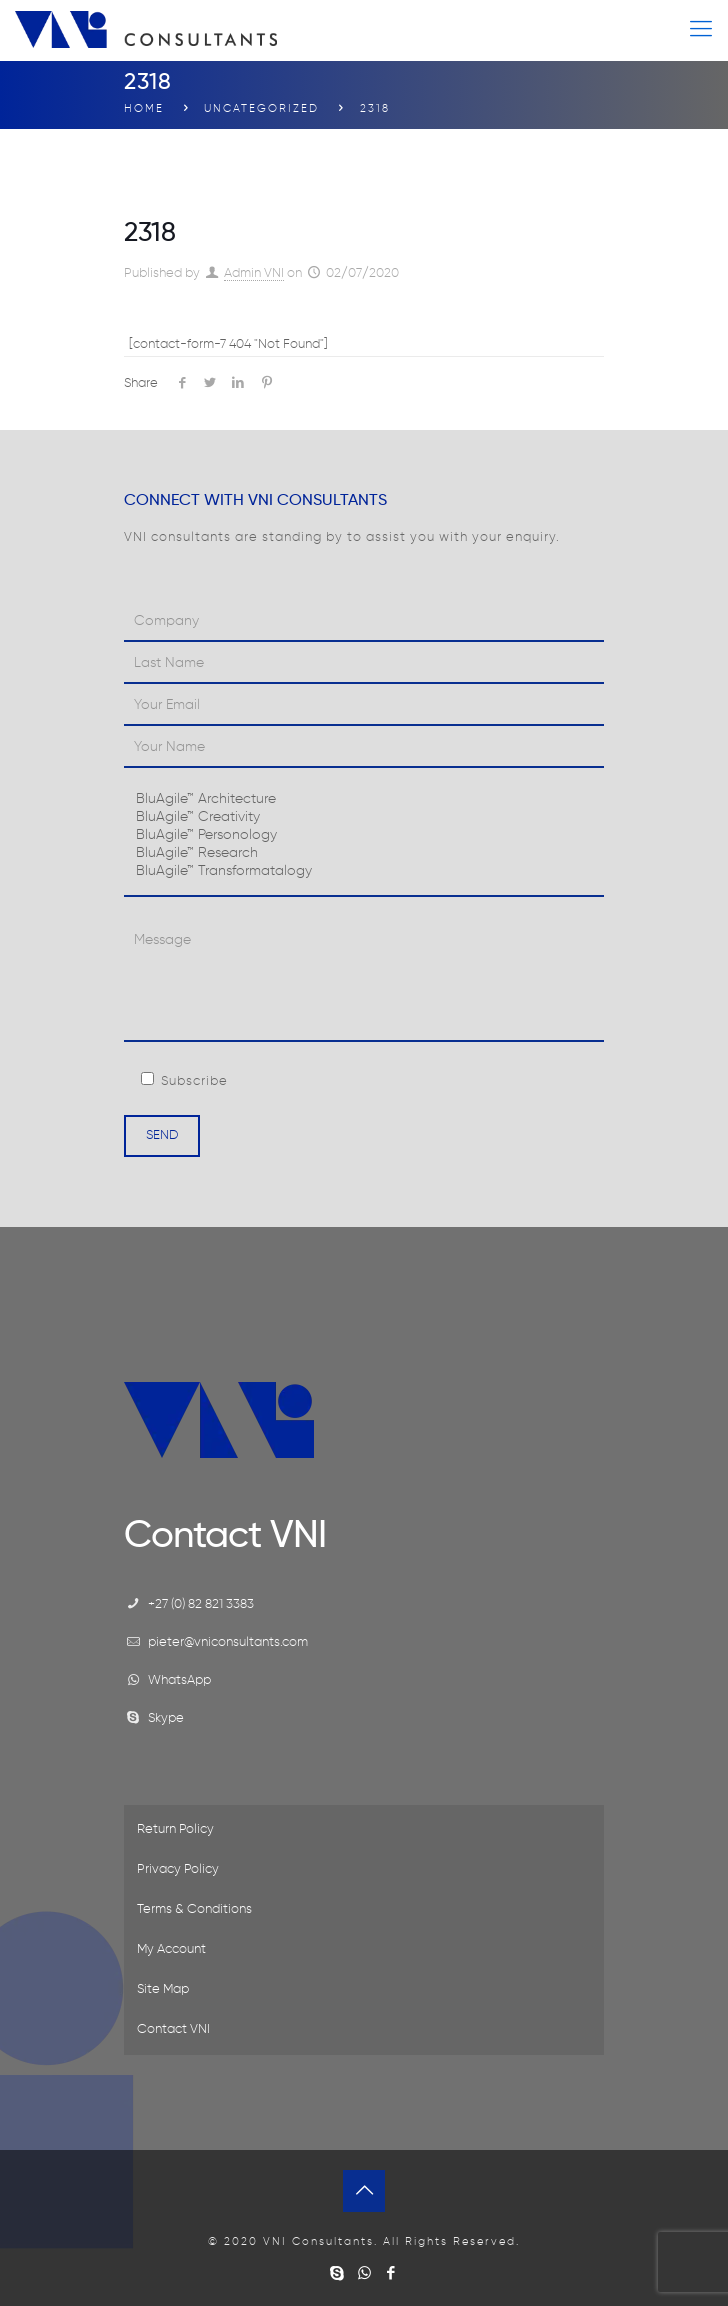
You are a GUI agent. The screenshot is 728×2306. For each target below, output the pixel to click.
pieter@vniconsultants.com (228, 1642)
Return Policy (175, 1829)
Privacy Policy (178, 1869)
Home (144, 108)
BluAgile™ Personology (364, 836)
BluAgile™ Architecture (364, 800)
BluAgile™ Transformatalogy (364, 872)
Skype (166, 1718)
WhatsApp (179, 1680)
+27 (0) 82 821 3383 (201, 1604)
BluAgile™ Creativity (364, 818)
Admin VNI (254, 273)
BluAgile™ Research (364, 854)
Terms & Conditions (194, 1909)
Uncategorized (261, 108)
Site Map (163, 1989)
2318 (375, 108)
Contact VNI (173, 2029)
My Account (171, 1949)
